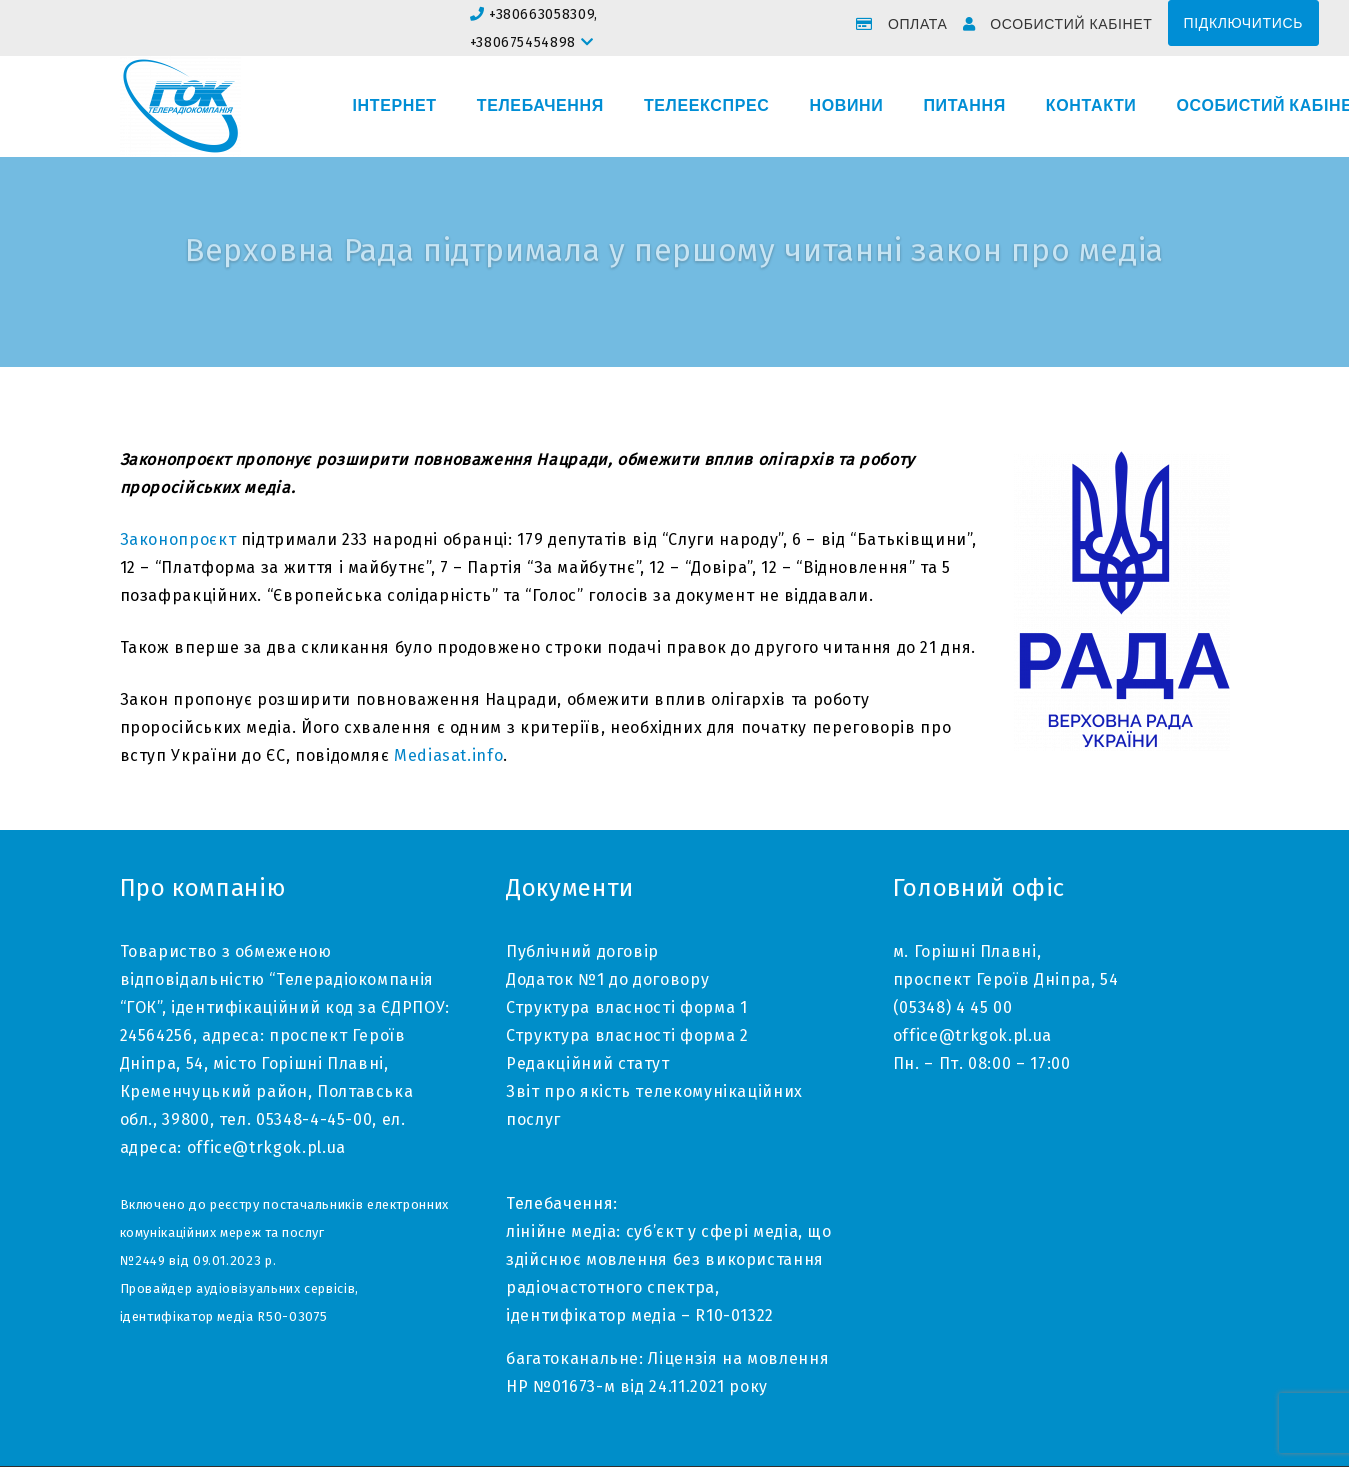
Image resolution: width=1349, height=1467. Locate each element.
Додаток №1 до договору (607, 979)
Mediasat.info (448, 755)
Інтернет (395, 106)
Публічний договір (582, 951)
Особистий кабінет (1071, 24)
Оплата (918, 24)
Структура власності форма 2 (627, 1035)
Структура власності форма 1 (626, 1007)
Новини (846, 106)
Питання (964, 106)
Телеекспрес (707, 106)
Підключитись (1243, 23)
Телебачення (540, 106)
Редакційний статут (588, 1063)
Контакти (1091, 106)
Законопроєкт (178, 539)
